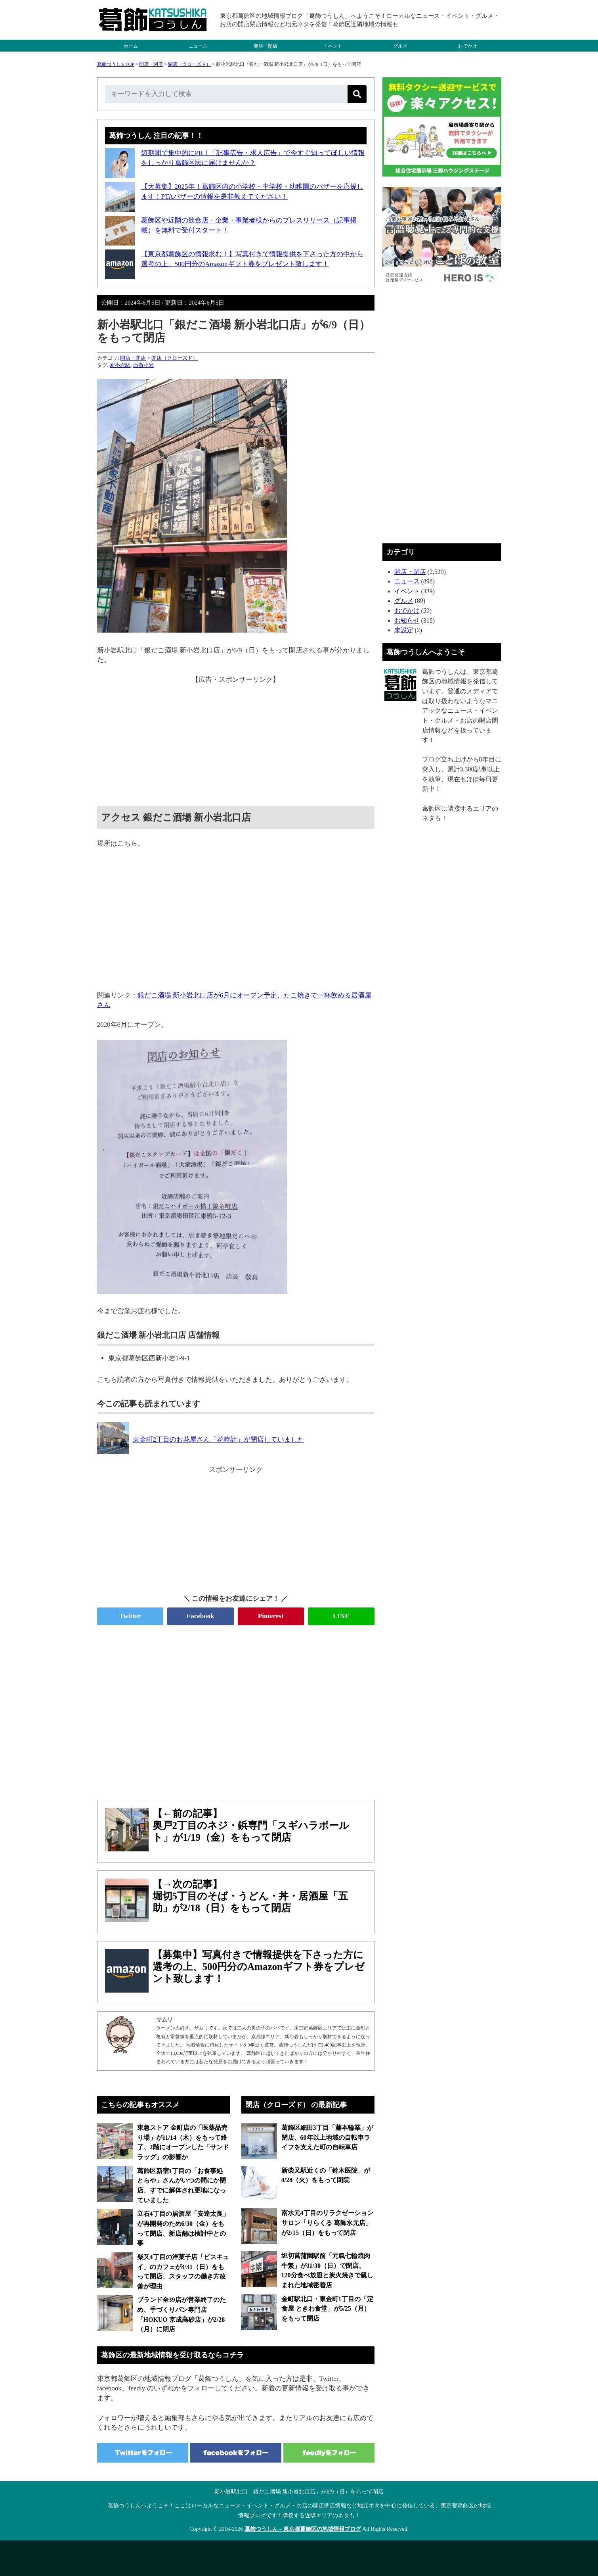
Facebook (200, 1616)
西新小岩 (143, 365)
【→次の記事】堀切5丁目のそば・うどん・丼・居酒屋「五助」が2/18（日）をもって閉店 (250, 1896)
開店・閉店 (265, 46)
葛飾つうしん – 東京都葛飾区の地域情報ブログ (303, 2529)
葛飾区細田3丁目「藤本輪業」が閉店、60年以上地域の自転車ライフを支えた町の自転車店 (327, 2137)
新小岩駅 (120, 365)
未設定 (403, 630)
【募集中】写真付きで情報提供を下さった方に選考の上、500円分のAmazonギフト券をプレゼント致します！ (259, 1966)
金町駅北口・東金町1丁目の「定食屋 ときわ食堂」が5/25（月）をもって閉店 (327, 2309)
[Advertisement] (235, 740)
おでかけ (467, 46)
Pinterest (271, 1616)
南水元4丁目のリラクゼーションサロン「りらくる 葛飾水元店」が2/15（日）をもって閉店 (327, 2223)
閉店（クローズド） (189, 64)
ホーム (131, 46)
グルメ (400, 46)
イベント (332, 46)
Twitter (130, 1616)
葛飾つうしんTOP (115, 64)
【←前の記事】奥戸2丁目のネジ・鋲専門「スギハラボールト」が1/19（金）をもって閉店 (251, 1825)
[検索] (357, 94)
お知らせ (407, 620)
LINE (341, 1616)
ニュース (198, 46)
